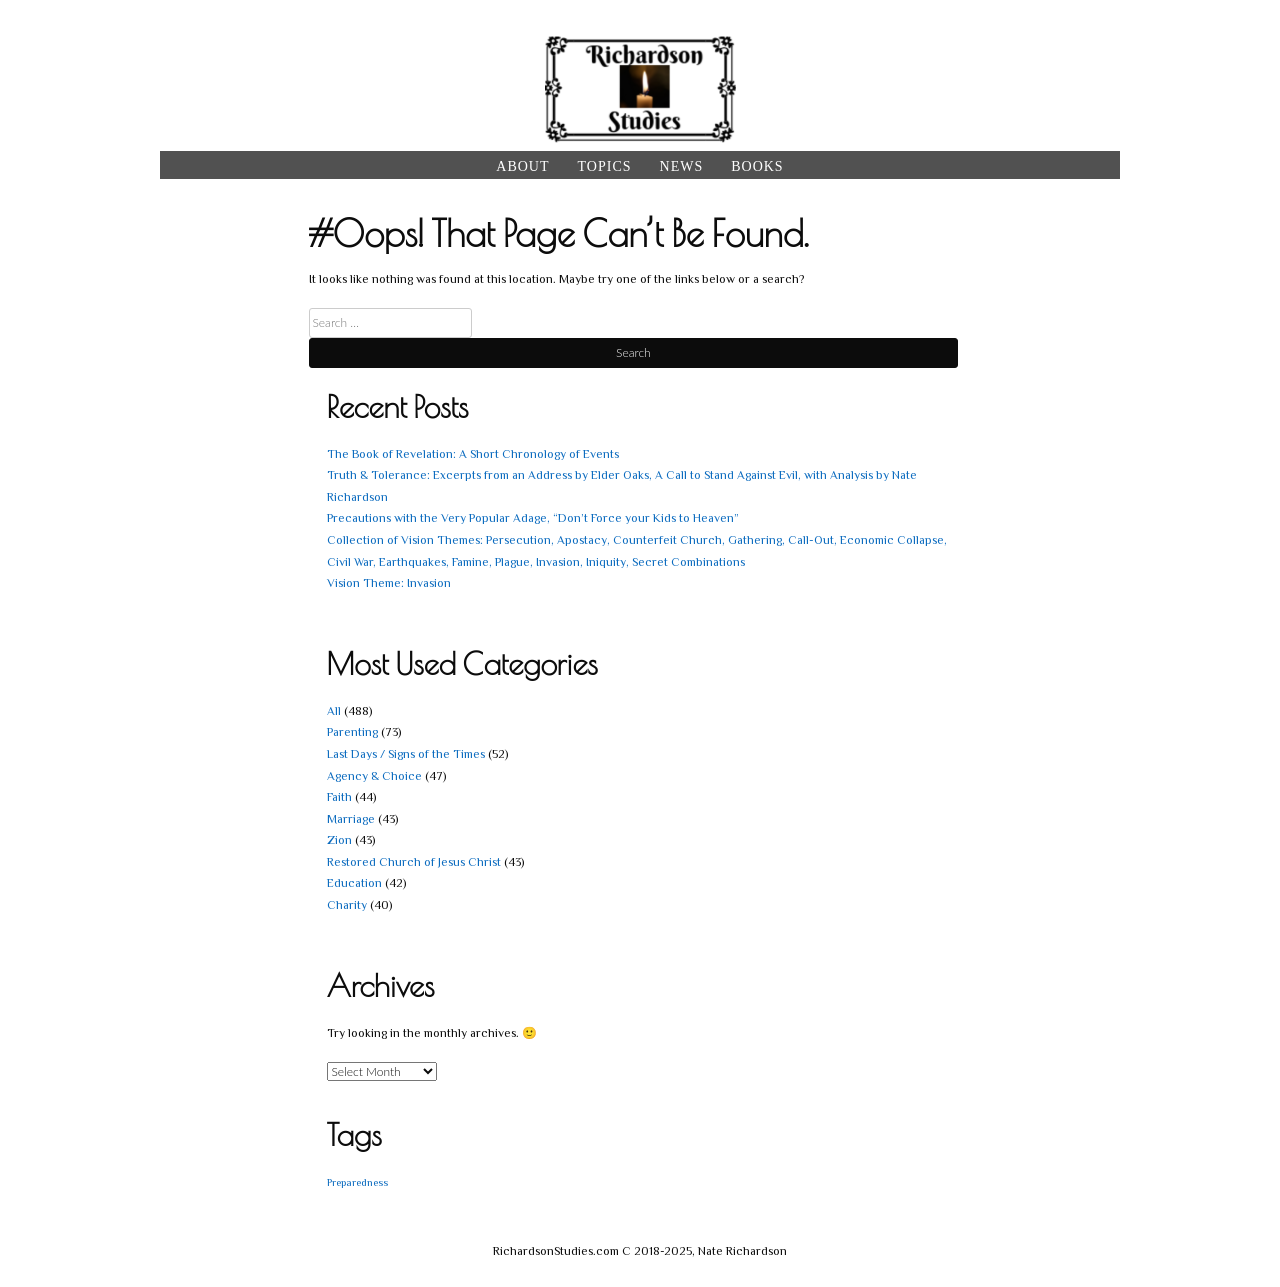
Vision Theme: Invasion (389, 583)
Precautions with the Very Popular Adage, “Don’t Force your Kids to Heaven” (533, 518)
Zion (339, 840)
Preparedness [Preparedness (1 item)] (357, 1182)
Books (757, 166)
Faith (339, 797)
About (522, 166)
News (682, 166)
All (334, 711)
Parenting (352, 732)
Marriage (351, 819)
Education (354, 883)
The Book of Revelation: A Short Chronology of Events (473, 454)
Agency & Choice (374, 776)
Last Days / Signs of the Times (406, 754)
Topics (605, 166)
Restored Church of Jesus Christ (414, 862)
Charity (347, 905)
